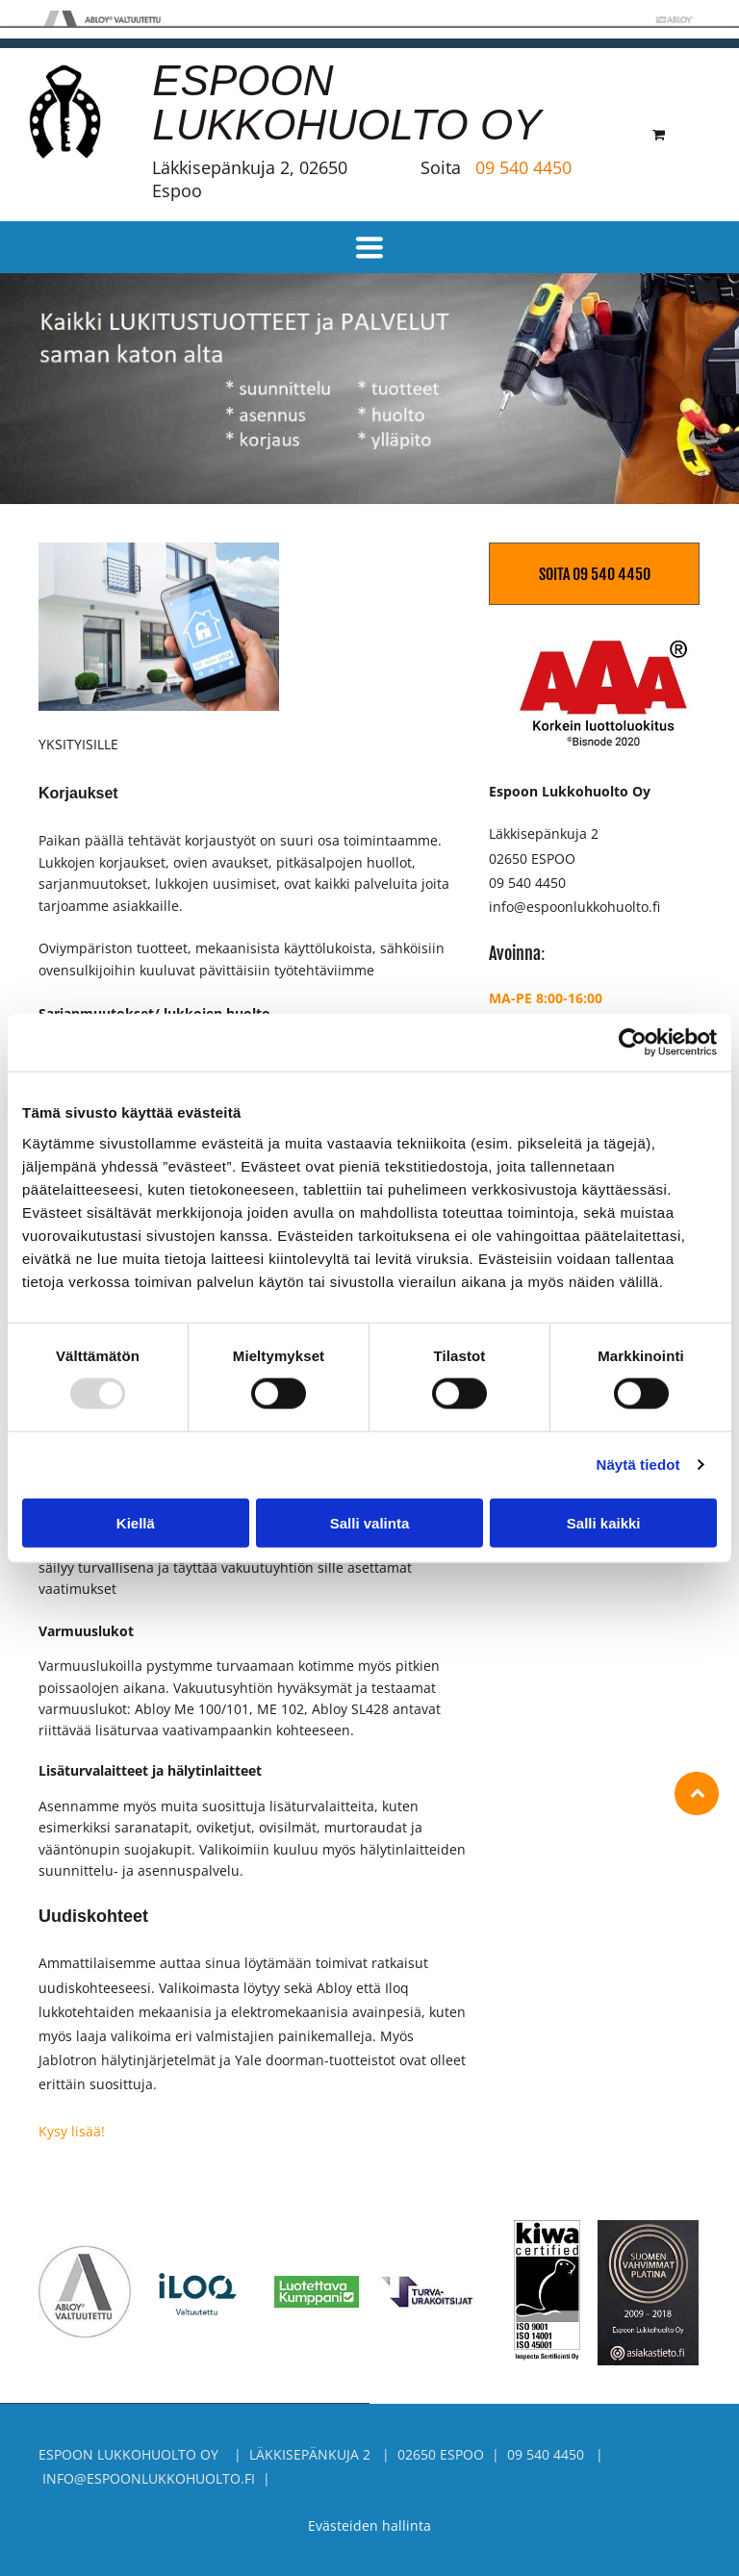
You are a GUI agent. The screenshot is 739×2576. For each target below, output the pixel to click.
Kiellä (135, 1522)
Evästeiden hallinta (369, 2525)
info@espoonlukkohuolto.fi (574, 906)
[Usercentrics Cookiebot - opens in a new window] (632, 1042)
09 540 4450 (523, 167)
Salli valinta (370, 1522)
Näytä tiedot (638, 1464)
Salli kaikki (604, 1522)
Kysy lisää (69, 2131)
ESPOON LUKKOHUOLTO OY (346, 102)
